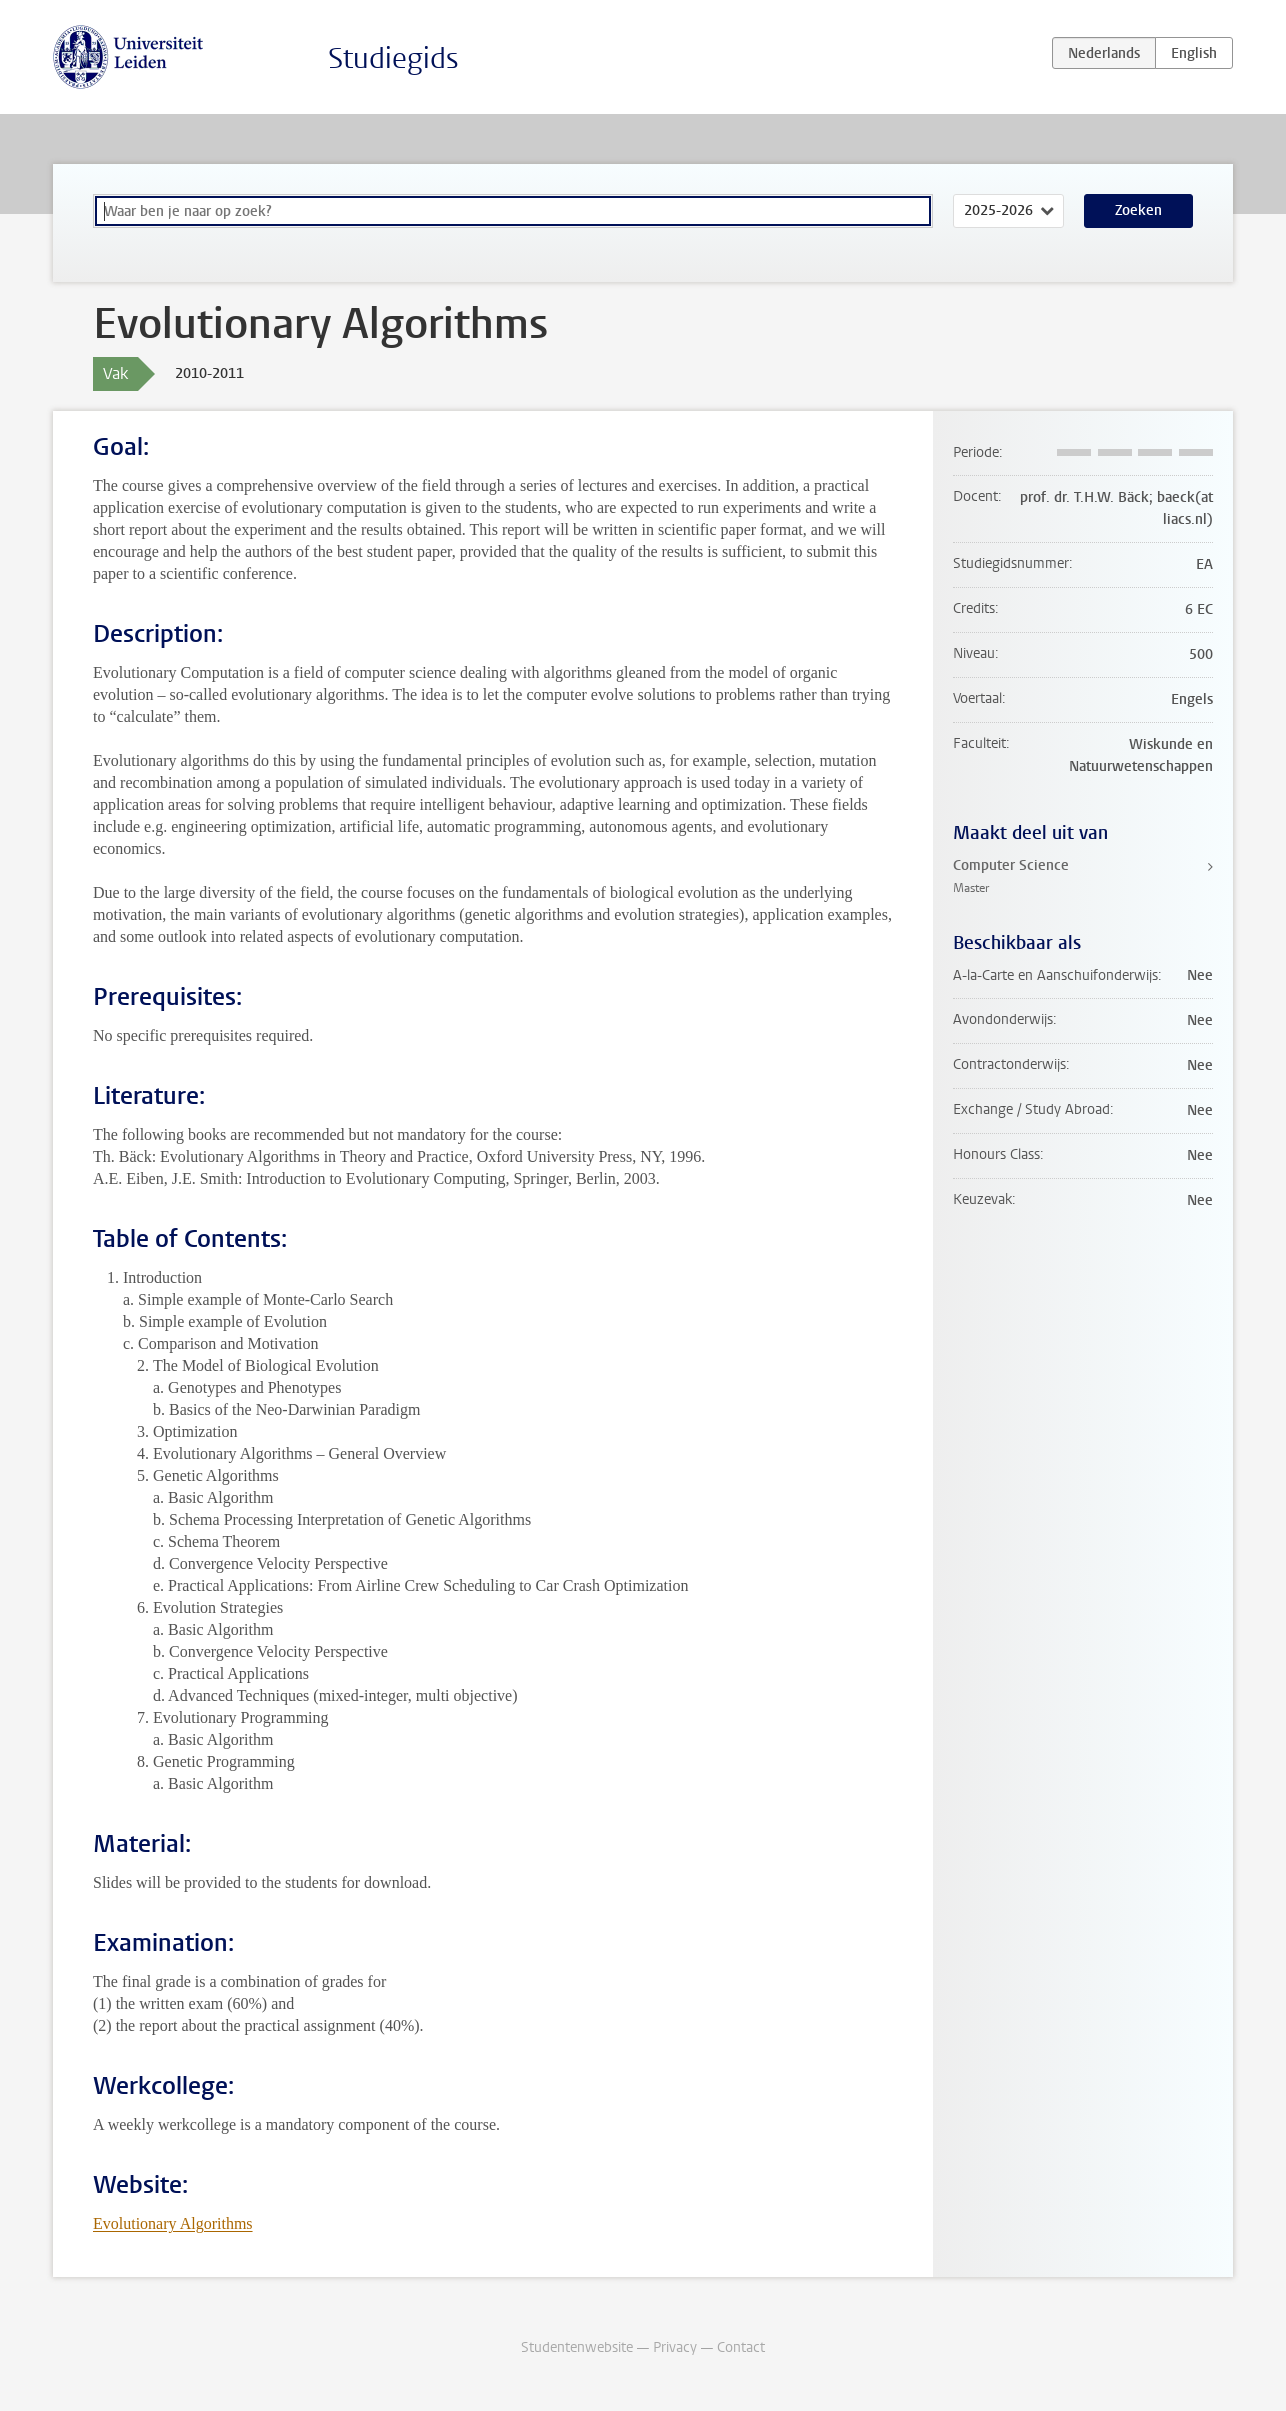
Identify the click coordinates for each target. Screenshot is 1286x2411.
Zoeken (1138, 210)
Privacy (675, 2347)
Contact (741, 2347)
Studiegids (393, 58)
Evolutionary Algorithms (173, 2223)
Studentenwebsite (577, 2347)
